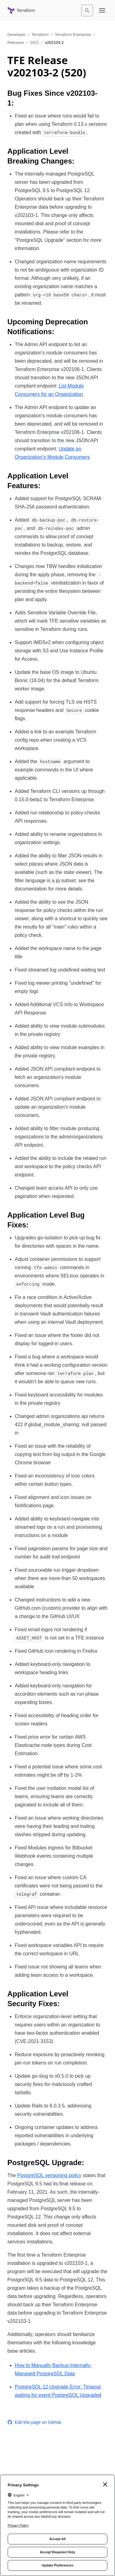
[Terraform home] (21, 10)
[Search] (87, 10)
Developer (16, 34)
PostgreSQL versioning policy (49, 2175)
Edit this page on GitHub (34, 2422)
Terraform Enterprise (73, 34)
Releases (15, 42)
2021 (34, 42)
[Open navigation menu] (102, 10)
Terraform (40, 34)
